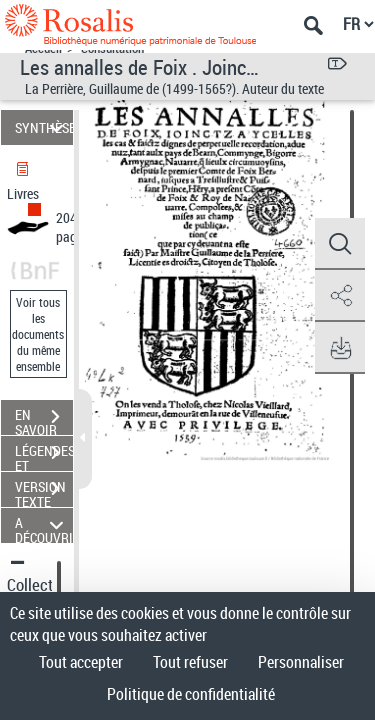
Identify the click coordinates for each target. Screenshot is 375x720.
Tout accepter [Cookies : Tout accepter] (81, 662)
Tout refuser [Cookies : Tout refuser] (190, 662)
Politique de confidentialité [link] (191, 694)
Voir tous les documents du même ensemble (38, 334)
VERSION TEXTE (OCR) (44, 491)
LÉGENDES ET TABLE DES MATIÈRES (44, 455)
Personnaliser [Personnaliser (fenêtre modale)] (301, 662)
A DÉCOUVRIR (44, 525)
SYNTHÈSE (44, 127)
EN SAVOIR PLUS (44, 419)
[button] (340, 244)
